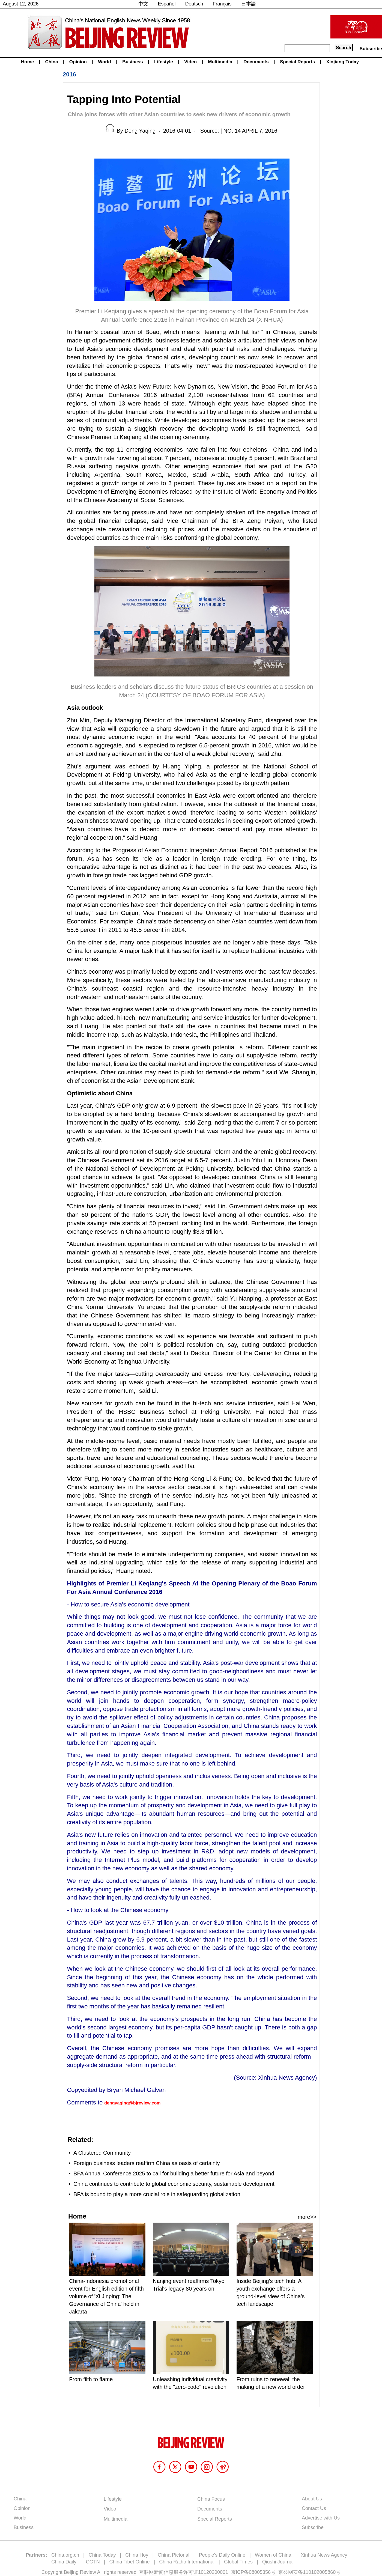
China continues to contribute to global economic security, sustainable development (173, 2184)
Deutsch (194, 4)
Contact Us (314, 2508)
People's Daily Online (222, 2555)
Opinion (78, 61)
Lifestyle (163, 61)
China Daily (63, 2562)
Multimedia (220, 61)
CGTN (93, 2562)
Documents (256, 61)
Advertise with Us (321, 2518)
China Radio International (186, 2562)
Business (132, 61)
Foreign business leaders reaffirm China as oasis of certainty (146, 2163)
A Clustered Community (102, 2153)
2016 (69, 74)
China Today (102, 2555)
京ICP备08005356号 (253, 2572)
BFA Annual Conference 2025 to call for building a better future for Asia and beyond (173, 2173)
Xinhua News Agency (324, 2555)
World (104, 61)
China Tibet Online (129, 2562)
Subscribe (371, 48)
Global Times (238, 2562)
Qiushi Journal (278, 2562)
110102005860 (319, 2572)
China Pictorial (173, 2555)
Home (27, 61)
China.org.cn (65, 2555)
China (51, 61)
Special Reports (297, 61)
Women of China (273, 2555)
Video (190, 61)
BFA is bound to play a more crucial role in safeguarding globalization (156, 2194)
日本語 (248, 4)
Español (166, 4)
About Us (312, 2499)
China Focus (211, 2499)
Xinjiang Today (342, 61)
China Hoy (136, 2555)
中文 (143, 4)
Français (222, 4)
